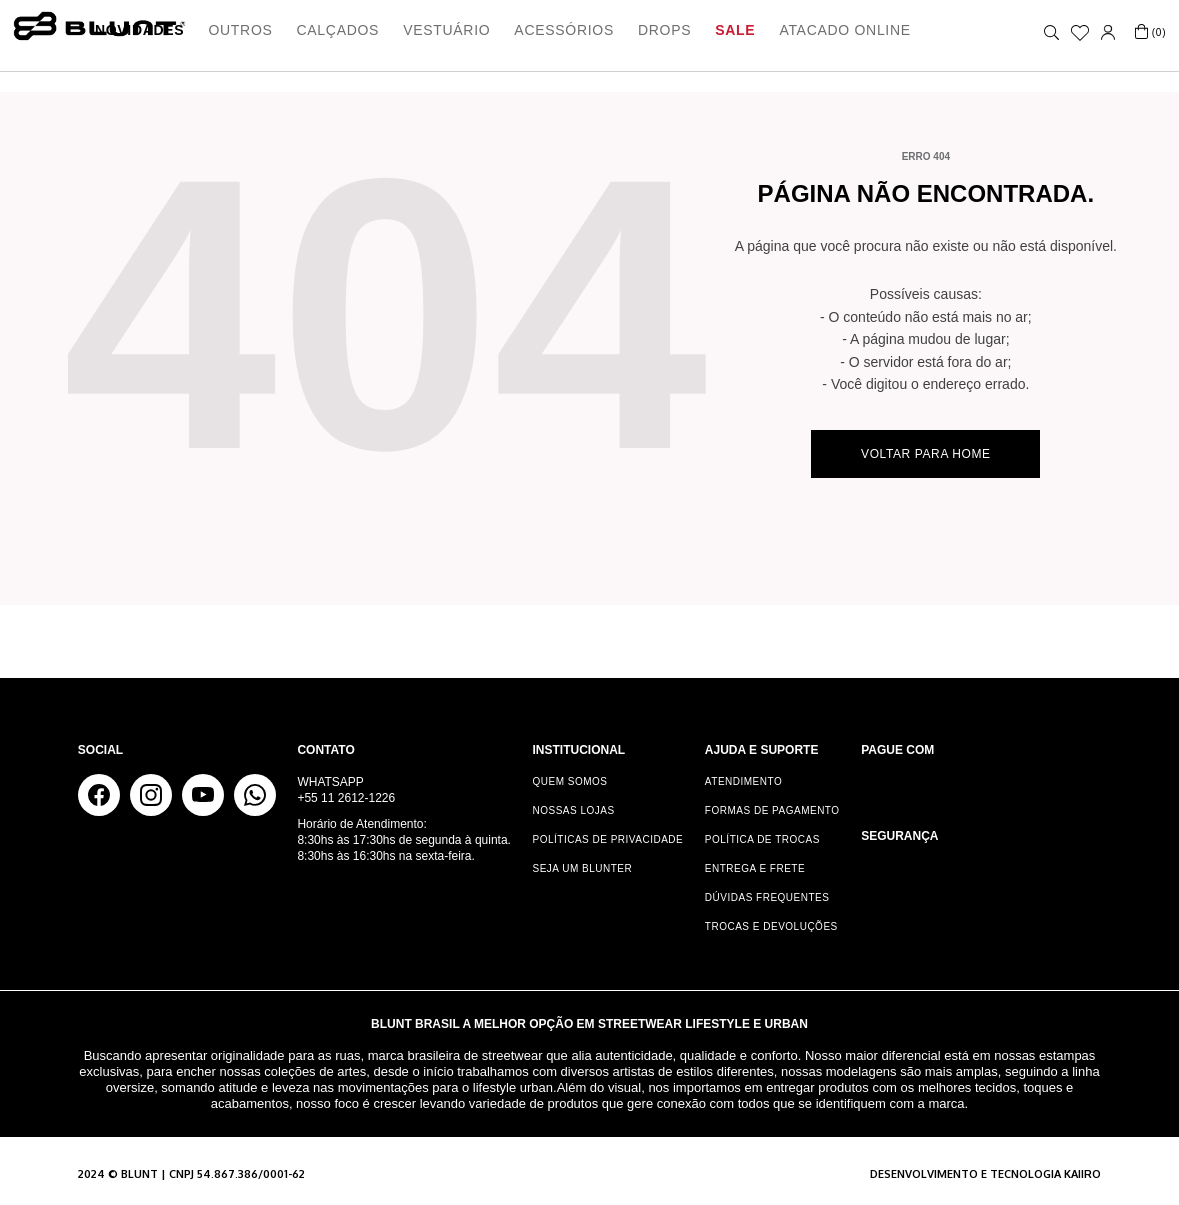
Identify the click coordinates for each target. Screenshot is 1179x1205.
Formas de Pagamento (772, 810)
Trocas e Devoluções (771, 926)
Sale (735, 30)
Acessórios (564, 30)
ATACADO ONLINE (844, 30)
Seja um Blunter (583, 868)
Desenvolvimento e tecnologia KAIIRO (985, 1174)
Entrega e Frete (755, 868)
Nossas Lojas (574, 810)
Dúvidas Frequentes (767, 897)
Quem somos (570, 781)
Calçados (338, 30)
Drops (664, 30)
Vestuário (446, 30)
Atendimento (743, 781)
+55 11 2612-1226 (346, 798)
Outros (240, 30)
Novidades (140, 30)
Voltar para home (926, 454)
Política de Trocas (762, 839)
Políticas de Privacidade (608, 839)
